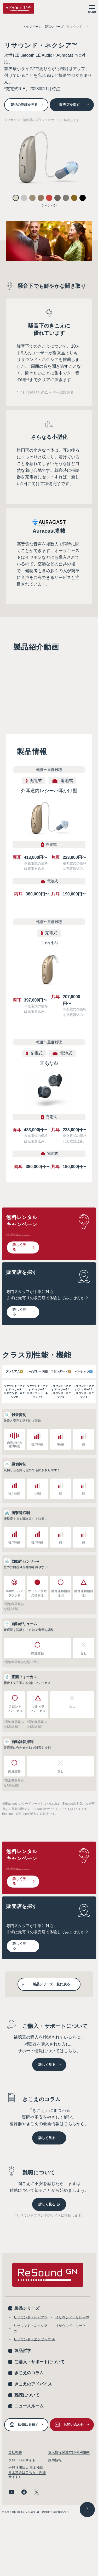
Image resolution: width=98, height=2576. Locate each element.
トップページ (32, 26)
